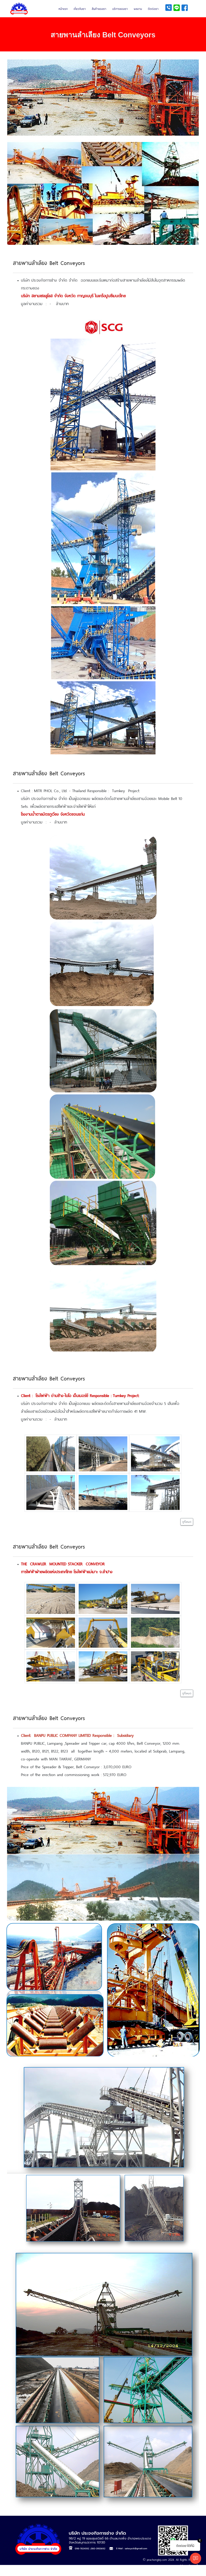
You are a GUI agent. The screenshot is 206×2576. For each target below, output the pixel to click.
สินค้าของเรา (99, 8)
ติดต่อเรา (153, 8)
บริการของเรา (120, 8)
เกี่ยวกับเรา (80, 8)
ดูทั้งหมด (186, 1522)
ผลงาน (138, 8)
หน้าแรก (63, 8)
